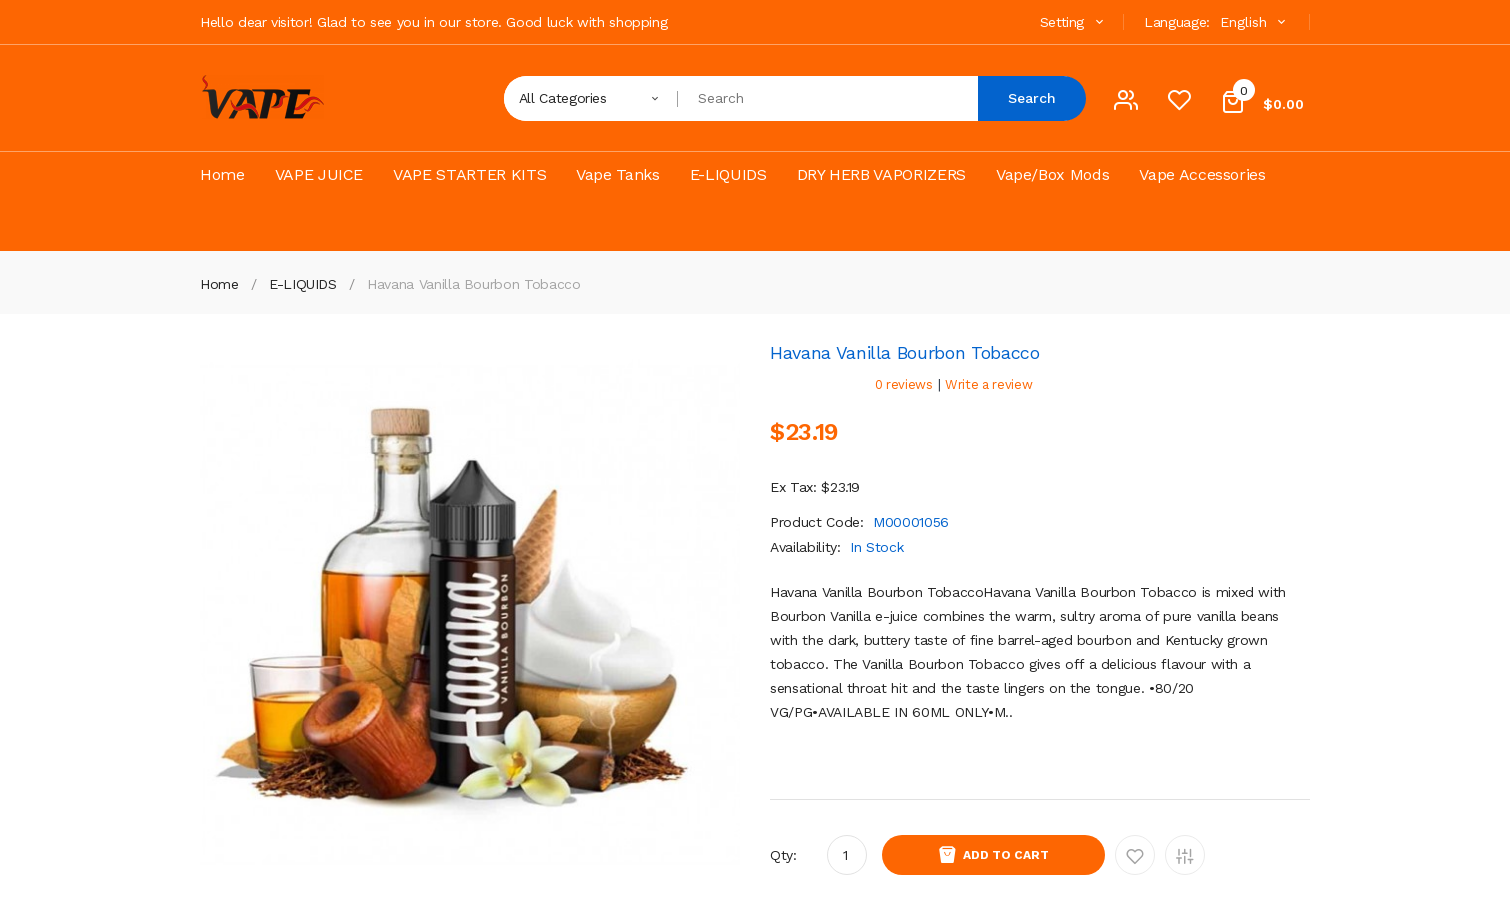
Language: (1177, 22)
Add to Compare (1185, 855)
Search (1032, 98)
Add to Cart (1006, 855)
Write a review (988, 384)
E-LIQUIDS (303, 284)
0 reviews (904, 384)
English (1255, 22)
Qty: (783, 855)
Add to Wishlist (1135, 855)
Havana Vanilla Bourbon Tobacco (474, 284)
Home (219, 284)
